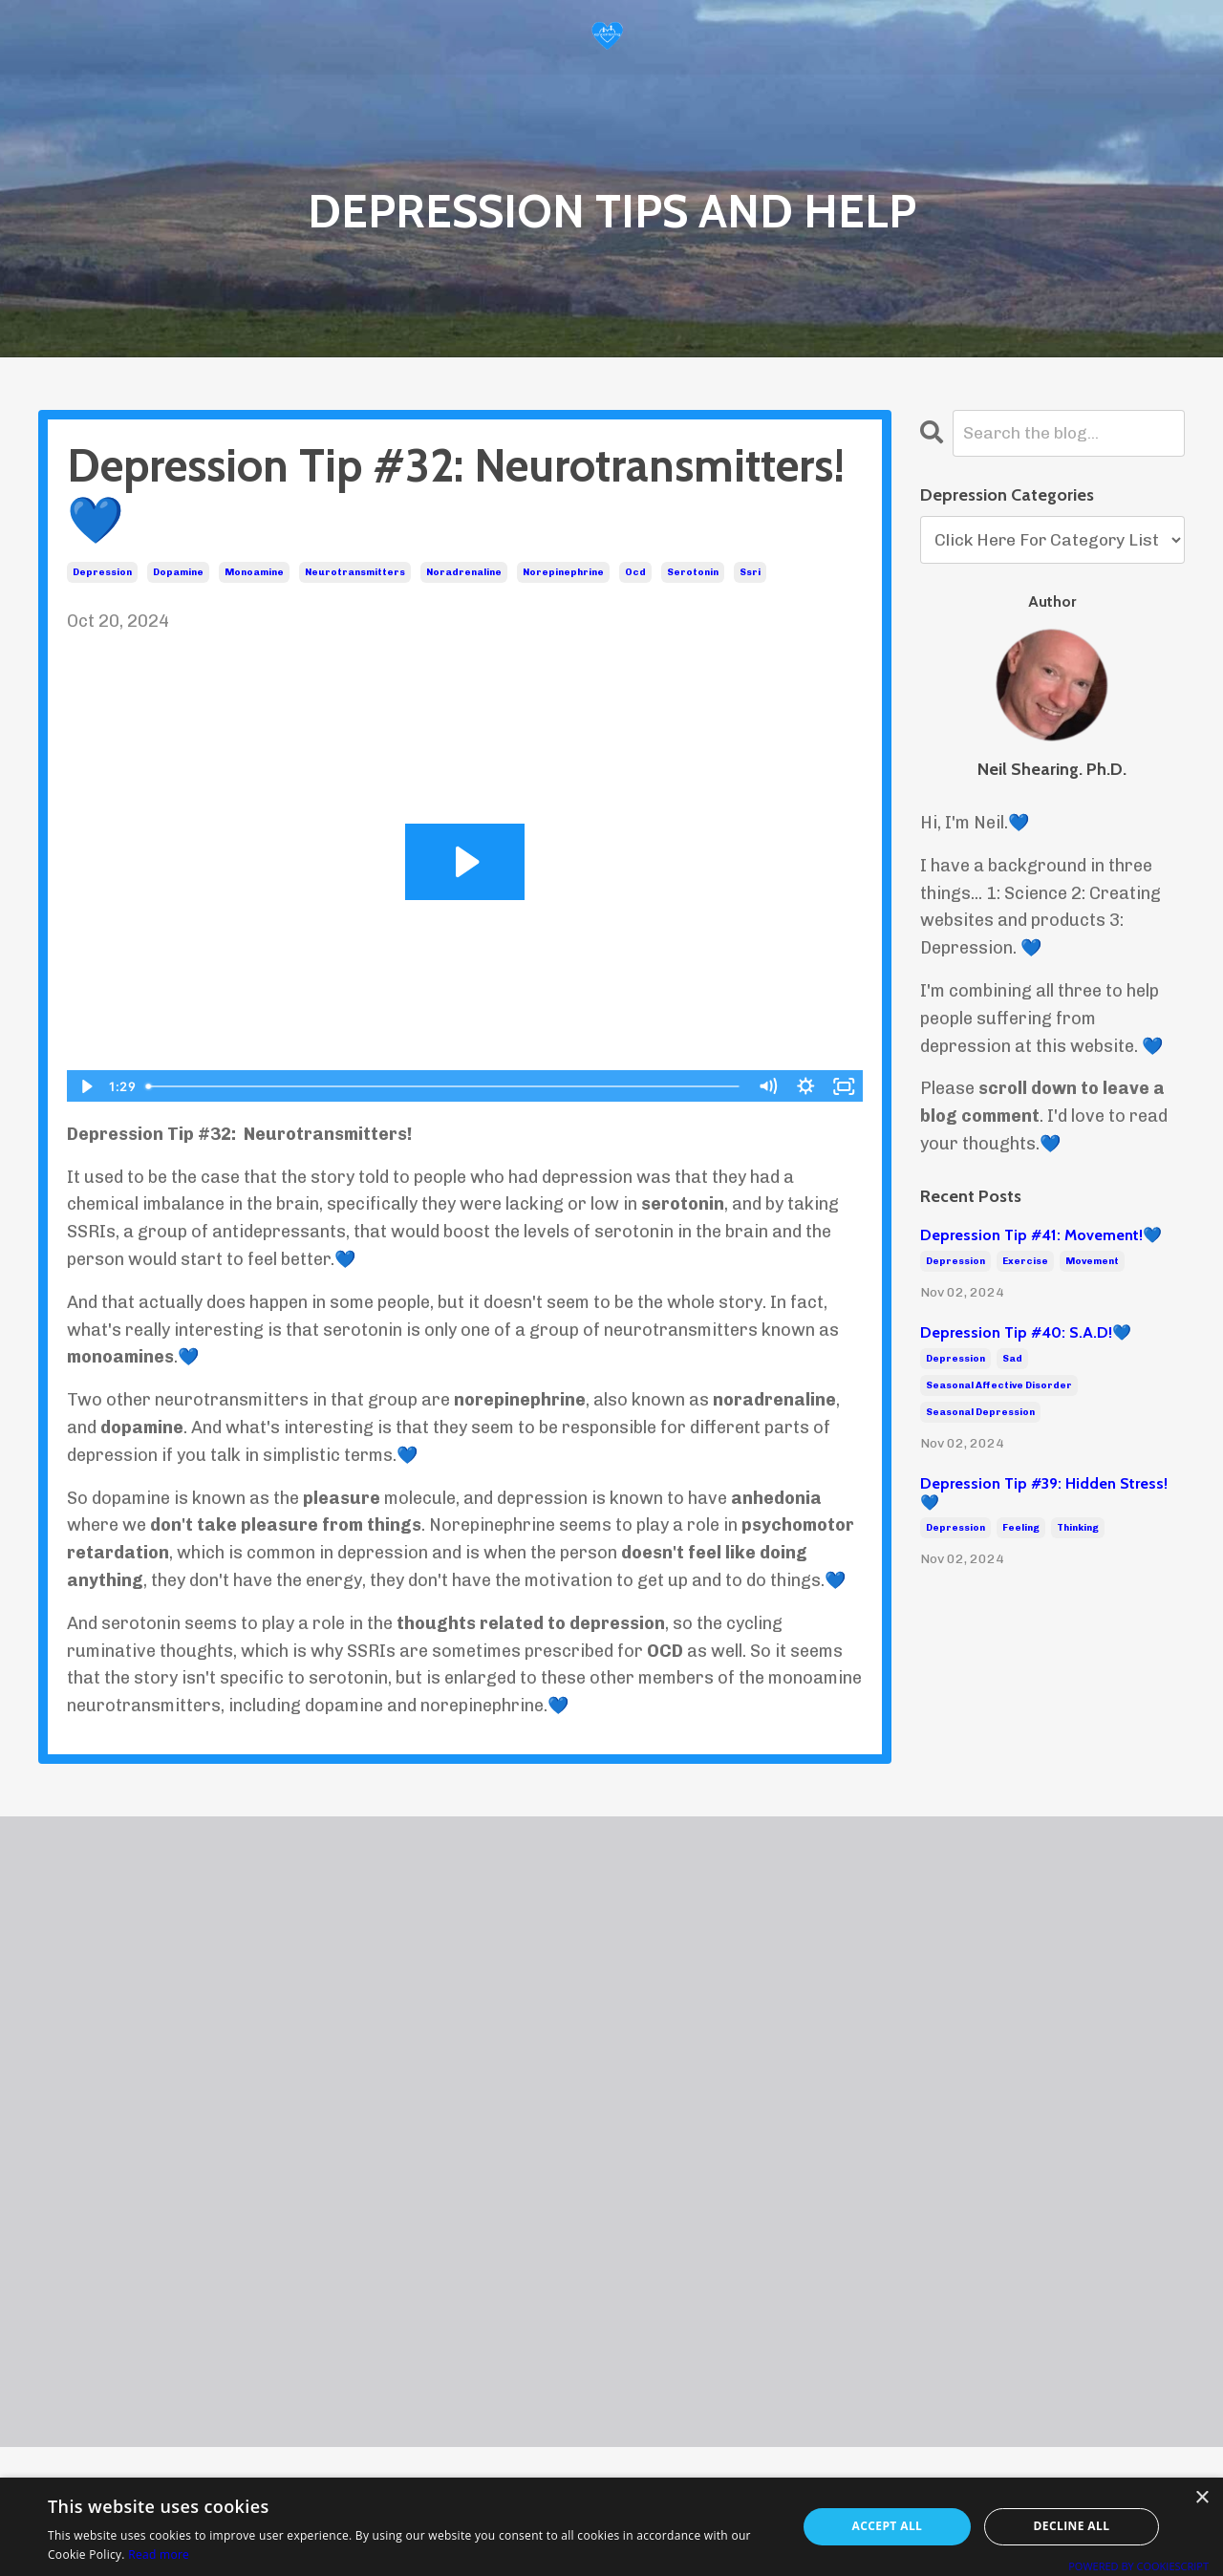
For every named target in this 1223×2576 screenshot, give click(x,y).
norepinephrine (563, 572)
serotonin (693, 572)
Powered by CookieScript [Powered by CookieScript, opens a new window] (1138, 2566)
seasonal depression (980, 1412)
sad (1012, 1358)
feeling (1021, 1528)
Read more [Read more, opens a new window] (158, 2554)
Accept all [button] (887, 2526)
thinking (1078, 1528)
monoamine (254, 572)
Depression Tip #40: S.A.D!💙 (1025, 1333)
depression (102, 572)
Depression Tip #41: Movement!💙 (1041, 1236)
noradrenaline (464, 572)
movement (1092, 1261)
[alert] (611, 2527)
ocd (635, 572)
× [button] (1201, 2498)
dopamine (178, 572)
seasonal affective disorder (999, 1385)
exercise (1025, 1261)
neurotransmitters (355, 572)
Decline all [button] (1072, 2526)
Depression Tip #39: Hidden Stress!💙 (1044, 1493)
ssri (750, 572)
